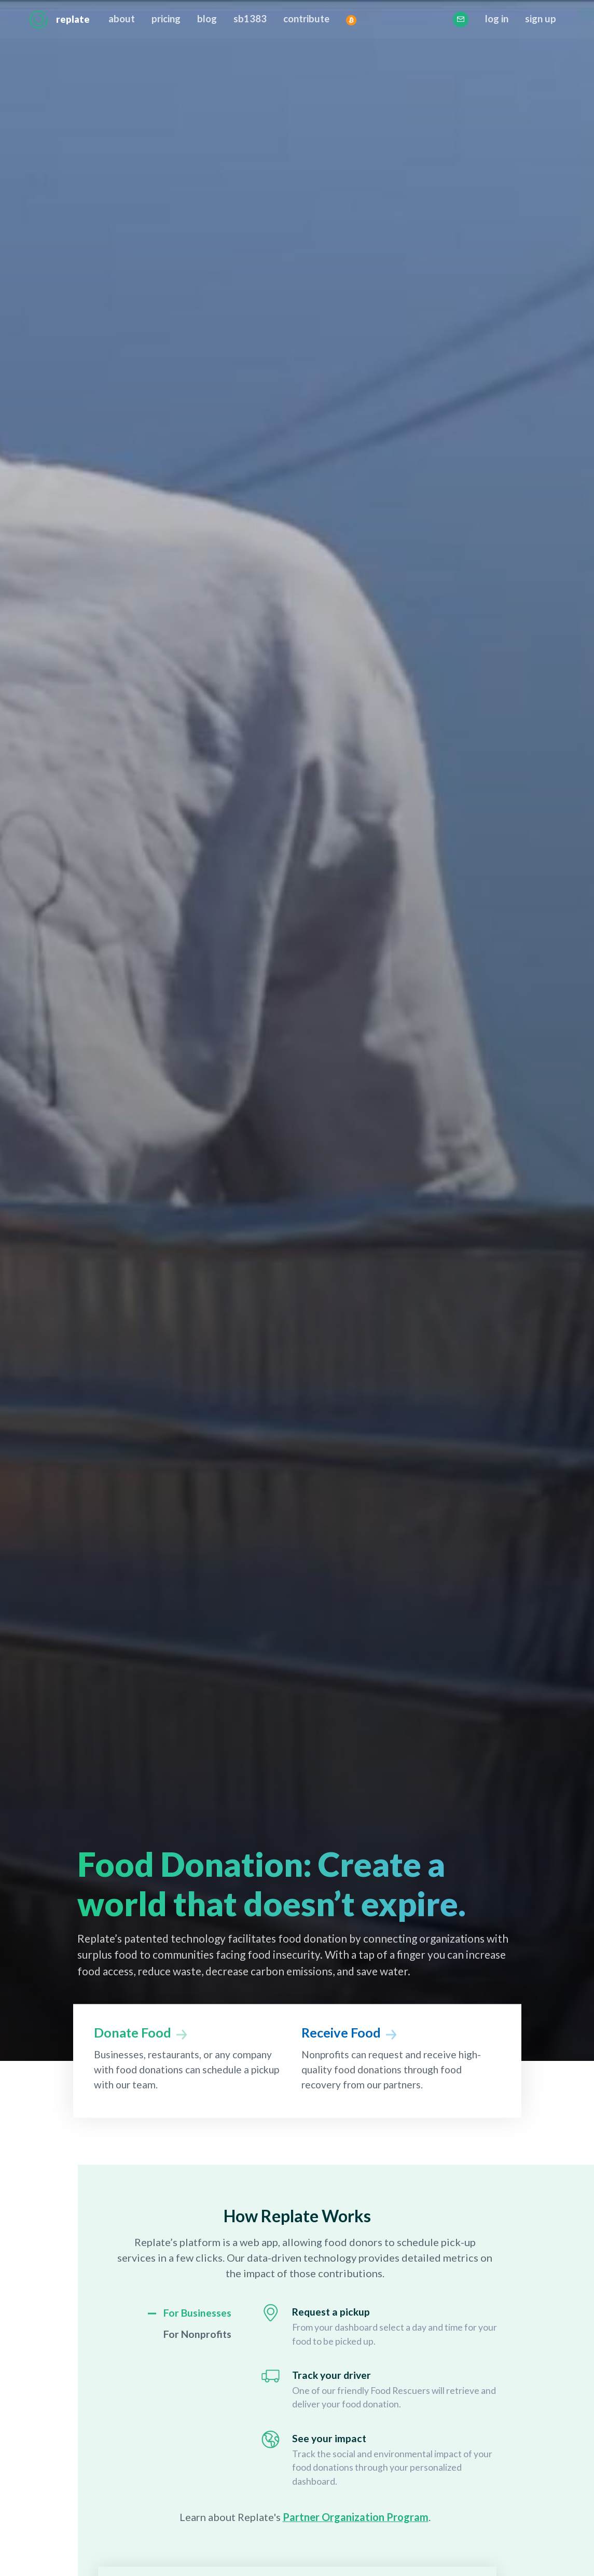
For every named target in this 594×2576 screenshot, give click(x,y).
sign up (540, 18)
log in (496, 18)
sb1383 (250, 19)
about (122, 19)
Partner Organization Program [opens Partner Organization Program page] (356, 2517)
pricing (166, 19)
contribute (307, 19)
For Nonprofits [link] (197, 2334)
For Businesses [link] (197, 2313)
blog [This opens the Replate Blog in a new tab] (207, 19)
